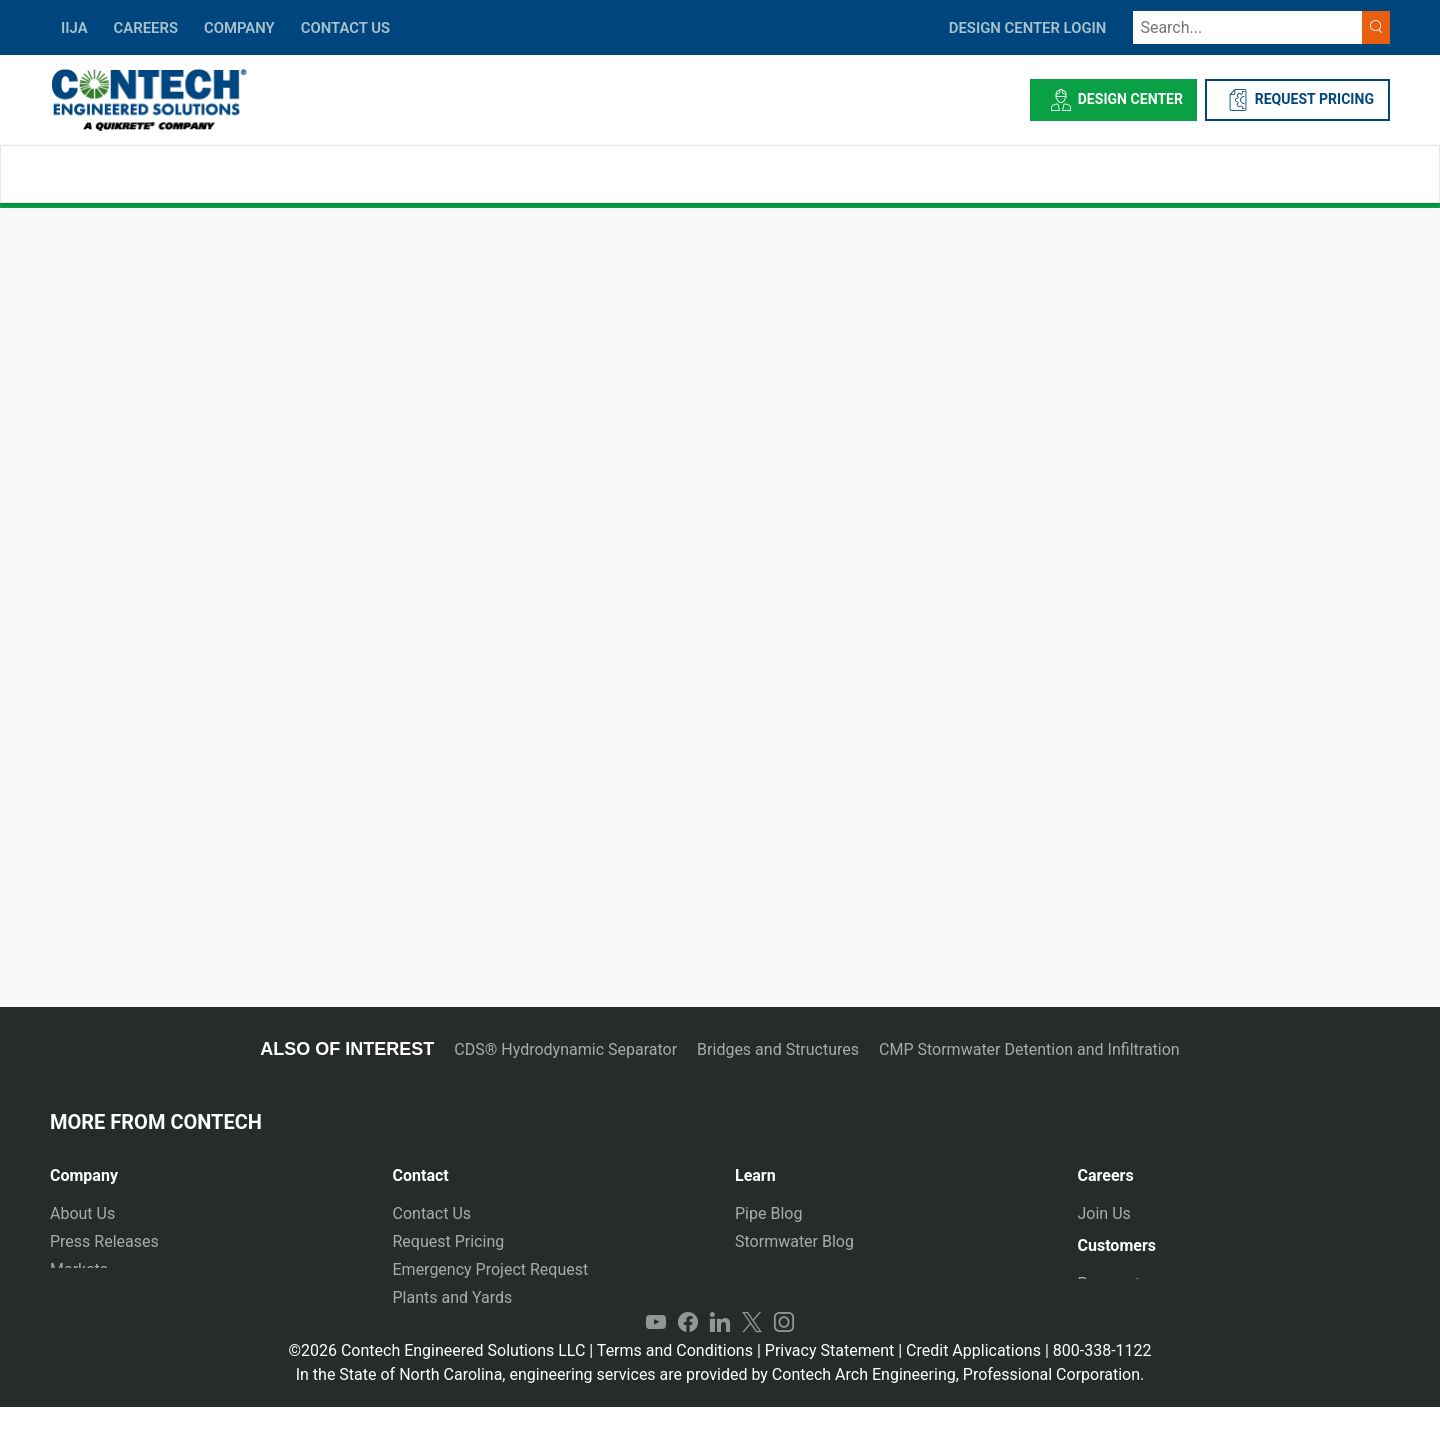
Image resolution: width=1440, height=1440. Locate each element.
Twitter (752, 1356)
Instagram (784, 1356)
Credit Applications (973, 1383)
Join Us (1104, 1213)
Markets (79, 1269)
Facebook (688, 1356)
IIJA (74, 28)
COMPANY (239, 28)
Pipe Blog (768, 1213)
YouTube (656, 1356)
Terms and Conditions (675, 1383)
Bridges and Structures (778, 1049)
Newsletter (88, 1297)
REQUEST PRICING (1297, 100)
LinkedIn (720, 1356)
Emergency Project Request (491, 1269)
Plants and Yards (453, 1297)
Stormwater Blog (794, 1241)
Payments (1113, 1291)
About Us (82, 1213)
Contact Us (432, 1213)
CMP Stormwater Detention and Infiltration (1029, 1049)
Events (73, 1325)
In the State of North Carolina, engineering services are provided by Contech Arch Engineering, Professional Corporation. (720, 1407)
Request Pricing (449, 1241)
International (438, 1325)
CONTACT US (345, 28)
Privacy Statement (829, 1383)
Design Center (1113, 100)
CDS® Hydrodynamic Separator (565, 1049)
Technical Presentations (820, 1269)
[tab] (206, 1167)
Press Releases (104, 1241)
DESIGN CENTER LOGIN (1028, 28)
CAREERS (146, 28)
